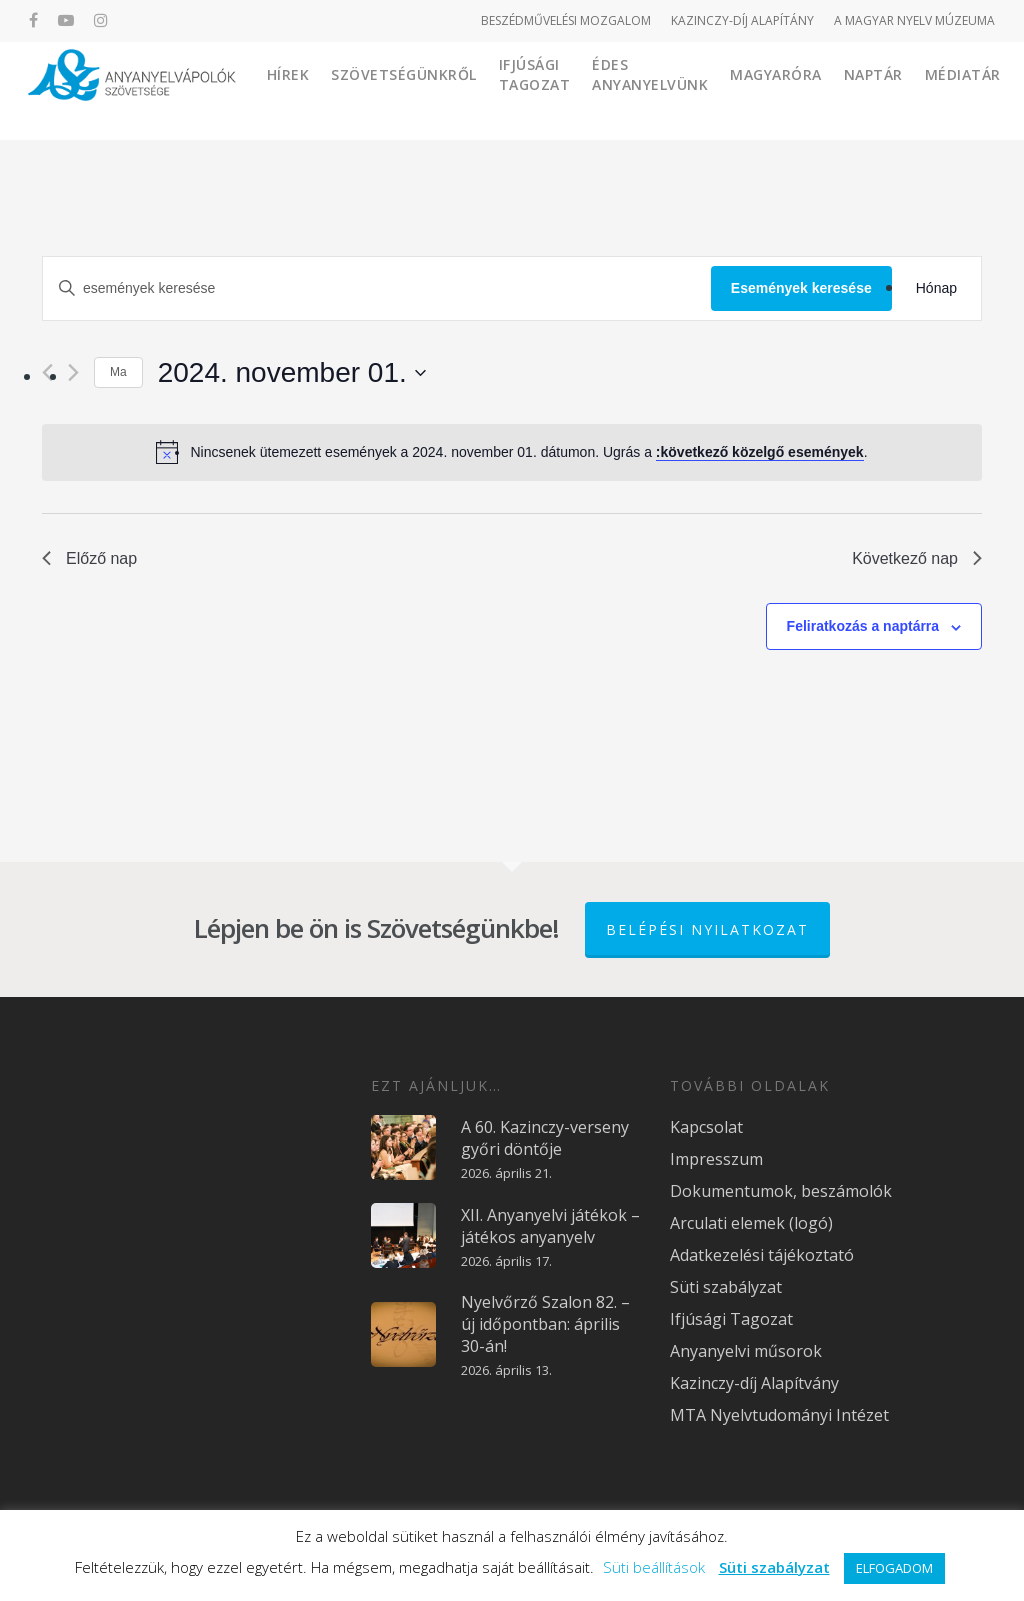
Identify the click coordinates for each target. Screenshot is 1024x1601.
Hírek (360, 89)
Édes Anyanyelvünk (723, 89)
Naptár (945, 89)
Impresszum (716, 1159)
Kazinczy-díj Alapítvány (754, 1383)
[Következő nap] (73, 372)
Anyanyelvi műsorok (746, 1351)
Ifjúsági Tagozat (607, 89)
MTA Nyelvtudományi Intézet (779, 1415)
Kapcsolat (706, 1127)
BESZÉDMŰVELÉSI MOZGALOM (566, 20)
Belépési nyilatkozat (707, 929)
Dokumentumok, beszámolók (781, 1191)
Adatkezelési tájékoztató (762, 1255)
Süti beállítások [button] (654, 1567)
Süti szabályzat (726, 1287)
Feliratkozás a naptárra (863, 626)
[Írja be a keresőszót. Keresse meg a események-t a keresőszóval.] (377, 288)
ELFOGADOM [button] (894, 1568)
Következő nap (917, 558)
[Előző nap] (47, 372)
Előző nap (89, 558)
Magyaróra (849, 89)
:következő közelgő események (760, 452)
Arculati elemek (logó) (751, 1223)
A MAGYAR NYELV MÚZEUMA (914, 20)
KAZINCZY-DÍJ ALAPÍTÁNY (742, 20)
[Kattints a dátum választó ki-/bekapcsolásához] (292, 373)
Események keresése (801, 288)
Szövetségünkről (477, 89)
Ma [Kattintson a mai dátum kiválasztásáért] (118, 372)
